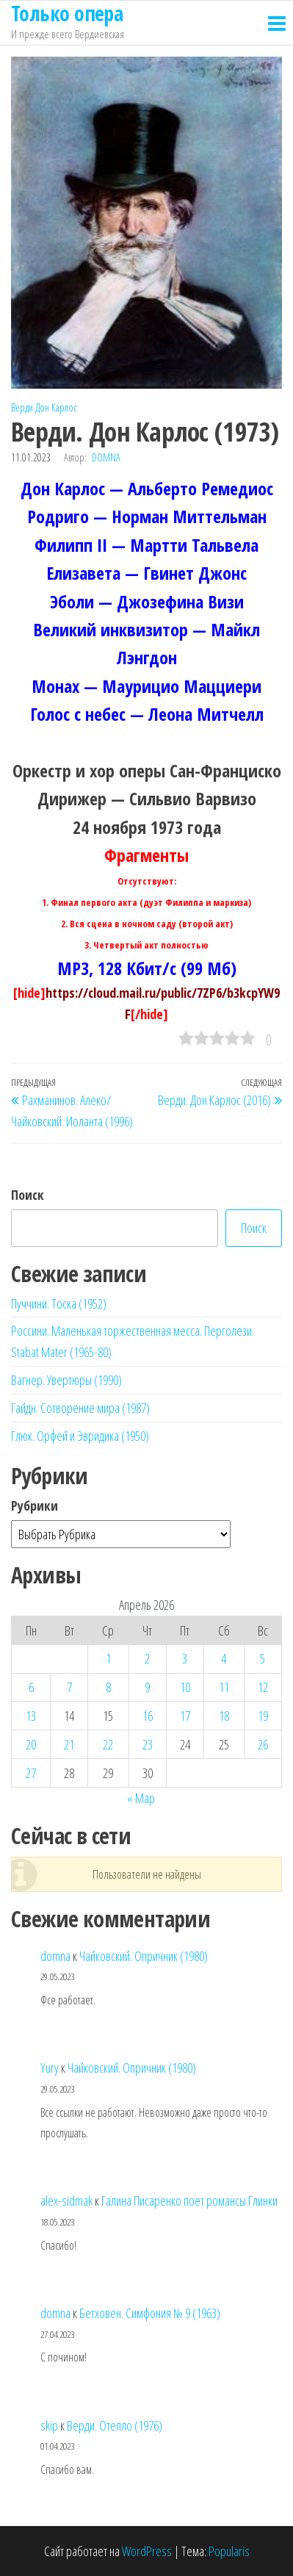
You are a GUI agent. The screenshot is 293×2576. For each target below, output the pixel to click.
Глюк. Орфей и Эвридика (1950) (80, 1435)
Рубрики (34, 1505)
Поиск (27, 1195)
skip (49, 2425)
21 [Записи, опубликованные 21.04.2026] (69, 1744)
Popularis (229, 2551)
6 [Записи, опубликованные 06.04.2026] (31, 1687)
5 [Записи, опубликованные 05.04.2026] (262, 1658)
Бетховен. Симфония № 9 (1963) (149, 2313)
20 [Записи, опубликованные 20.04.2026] (31, 1744)
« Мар (141, 1798)
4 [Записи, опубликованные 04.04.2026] (223, 1658)
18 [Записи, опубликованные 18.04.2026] (224, 1715)
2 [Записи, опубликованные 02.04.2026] (147, 1658)
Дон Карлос (56, 407)
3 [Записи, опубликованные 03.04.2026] (184, 1658)
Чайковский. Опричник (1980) (143, 1956)
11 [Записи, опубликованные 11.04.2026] (224, 1687)
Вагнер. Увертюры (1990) (66, 1380)
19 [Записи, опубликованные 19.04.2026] (263, 1715)
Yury (49, 2067)
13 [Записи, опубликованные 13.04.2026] (31, 1715)
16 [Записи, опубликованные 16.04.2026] (147, 1715)
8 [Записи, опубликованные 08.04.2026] (108, 1687)
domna (106, 457)
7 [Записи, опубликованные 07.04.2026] (69, 1687)
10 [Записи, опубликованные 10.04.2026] (185, 1687)
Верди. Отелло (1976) (114, 2425)
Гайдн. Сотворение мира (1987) (80, 1408)
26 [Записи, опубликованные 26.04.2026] (263, 1744)
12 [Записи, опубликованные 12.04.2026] (263, 1687)
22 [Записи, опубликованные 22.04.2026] (108, 1744)
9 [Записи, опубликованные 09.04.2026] (147, 1687)
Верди (22, 407)
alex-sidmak (66, 2200)
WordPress (147, 2551)
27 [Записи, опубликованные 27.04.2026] (31, 1773)
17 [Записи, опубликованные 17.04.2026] (185, 1715)
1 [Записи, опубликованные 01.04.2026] (108, 1658)
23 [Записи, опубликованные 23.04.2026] (147, 1744)
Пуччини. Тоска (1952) (58, 1303)
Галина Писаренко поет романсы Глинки (189, 2200)
